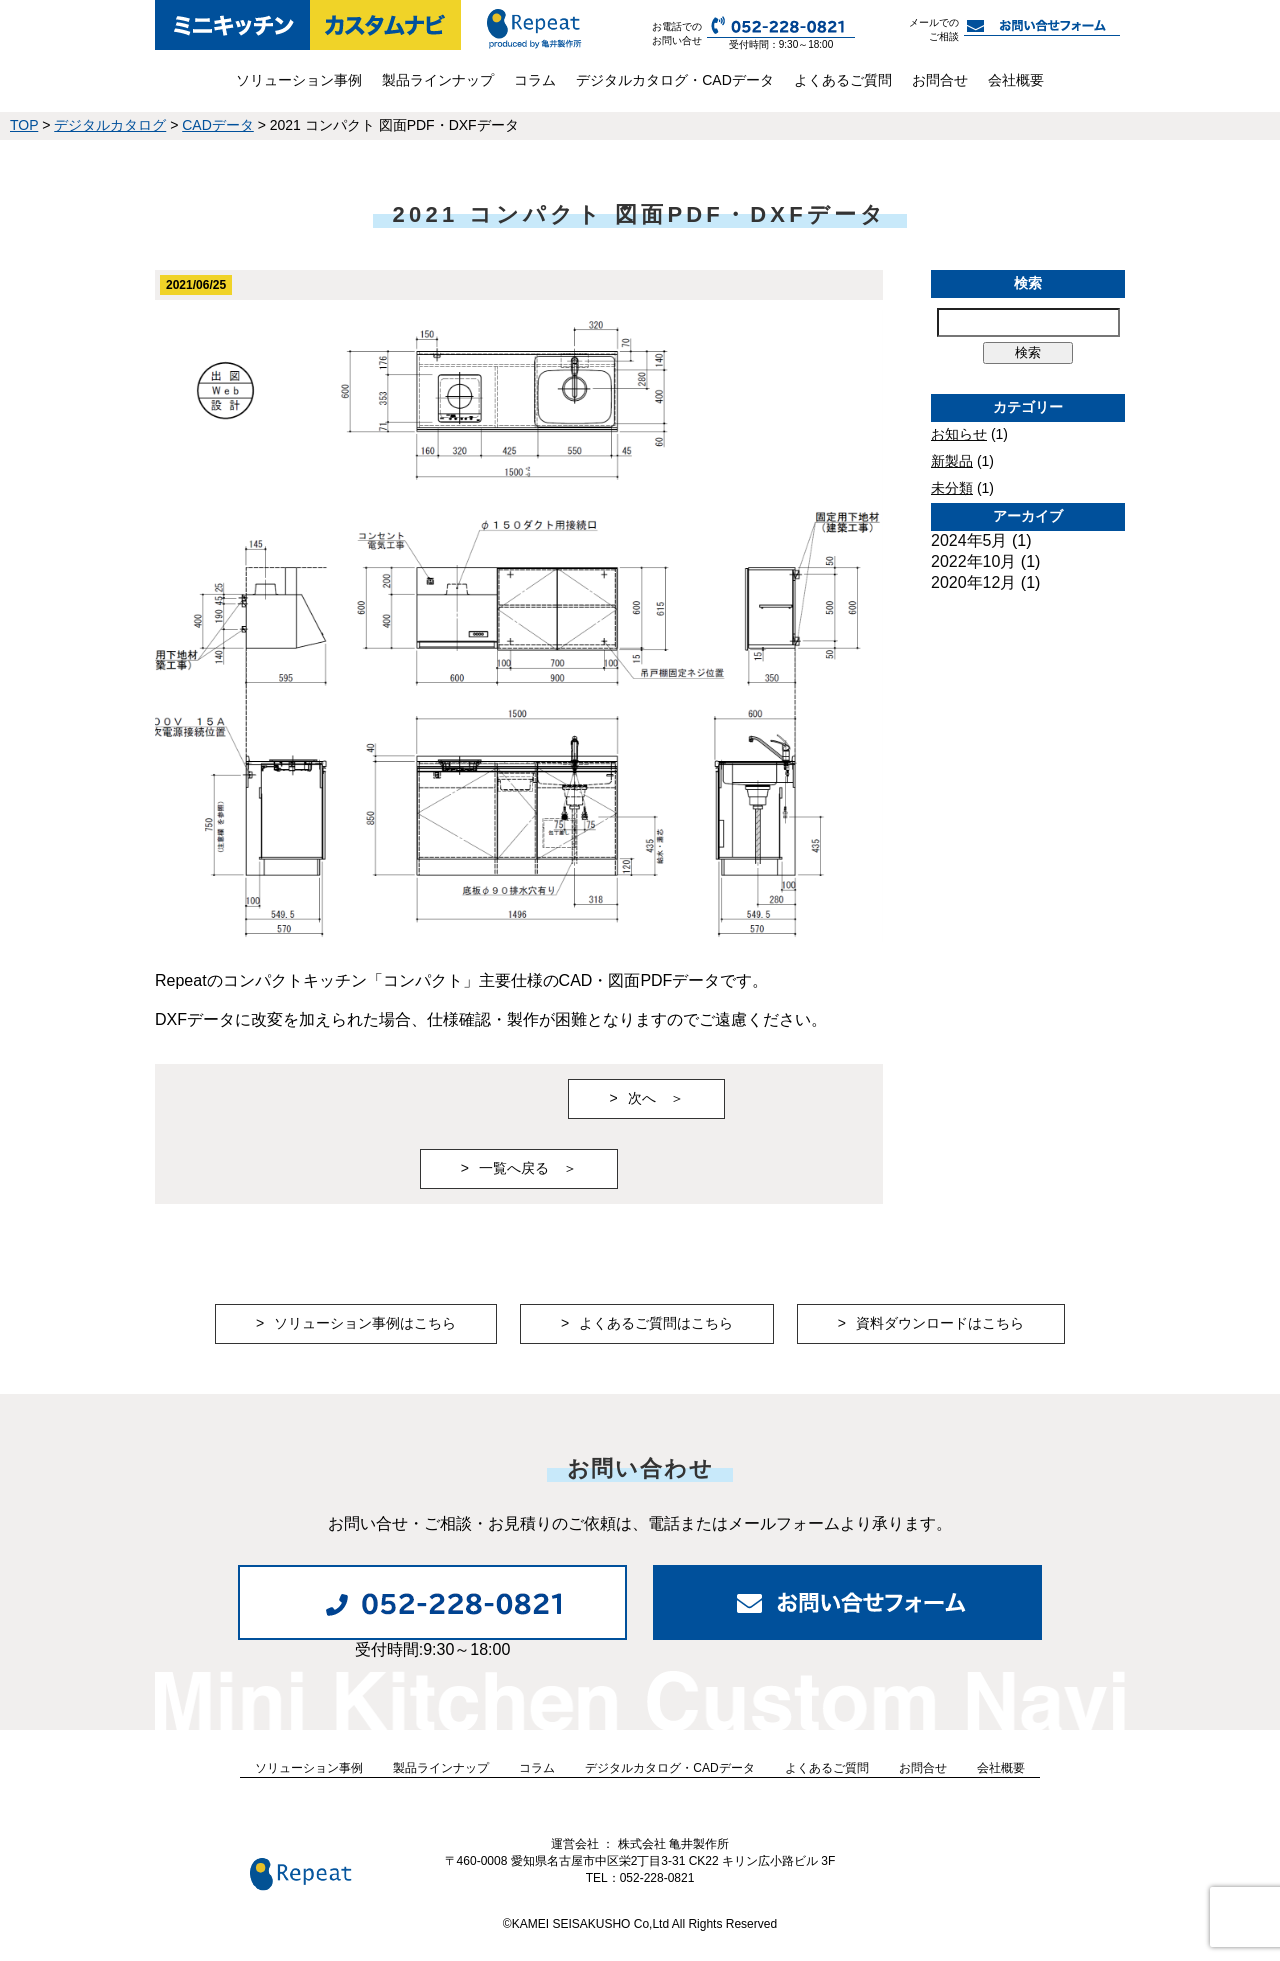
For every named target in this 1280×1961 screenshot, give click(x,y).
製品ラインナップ (438, 80)
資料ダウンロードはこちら (940, 1323)
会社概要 (1016, 80)
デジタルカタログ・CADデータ (675, 80)
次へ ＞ (656, 1098)
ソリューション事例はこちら (365, 1323)
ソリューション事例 (299, 80)
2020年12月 (973, 582)
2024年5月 (969, 540)
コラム (535, 80)
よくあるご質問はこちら (656, 1323)
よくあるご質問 (843, 80)
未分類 (952, 488)
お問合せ (940, 80)
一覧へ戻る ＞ (528, 1168)
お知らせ (959, 434)
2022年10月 (973, 561)
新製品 (952, 461)
